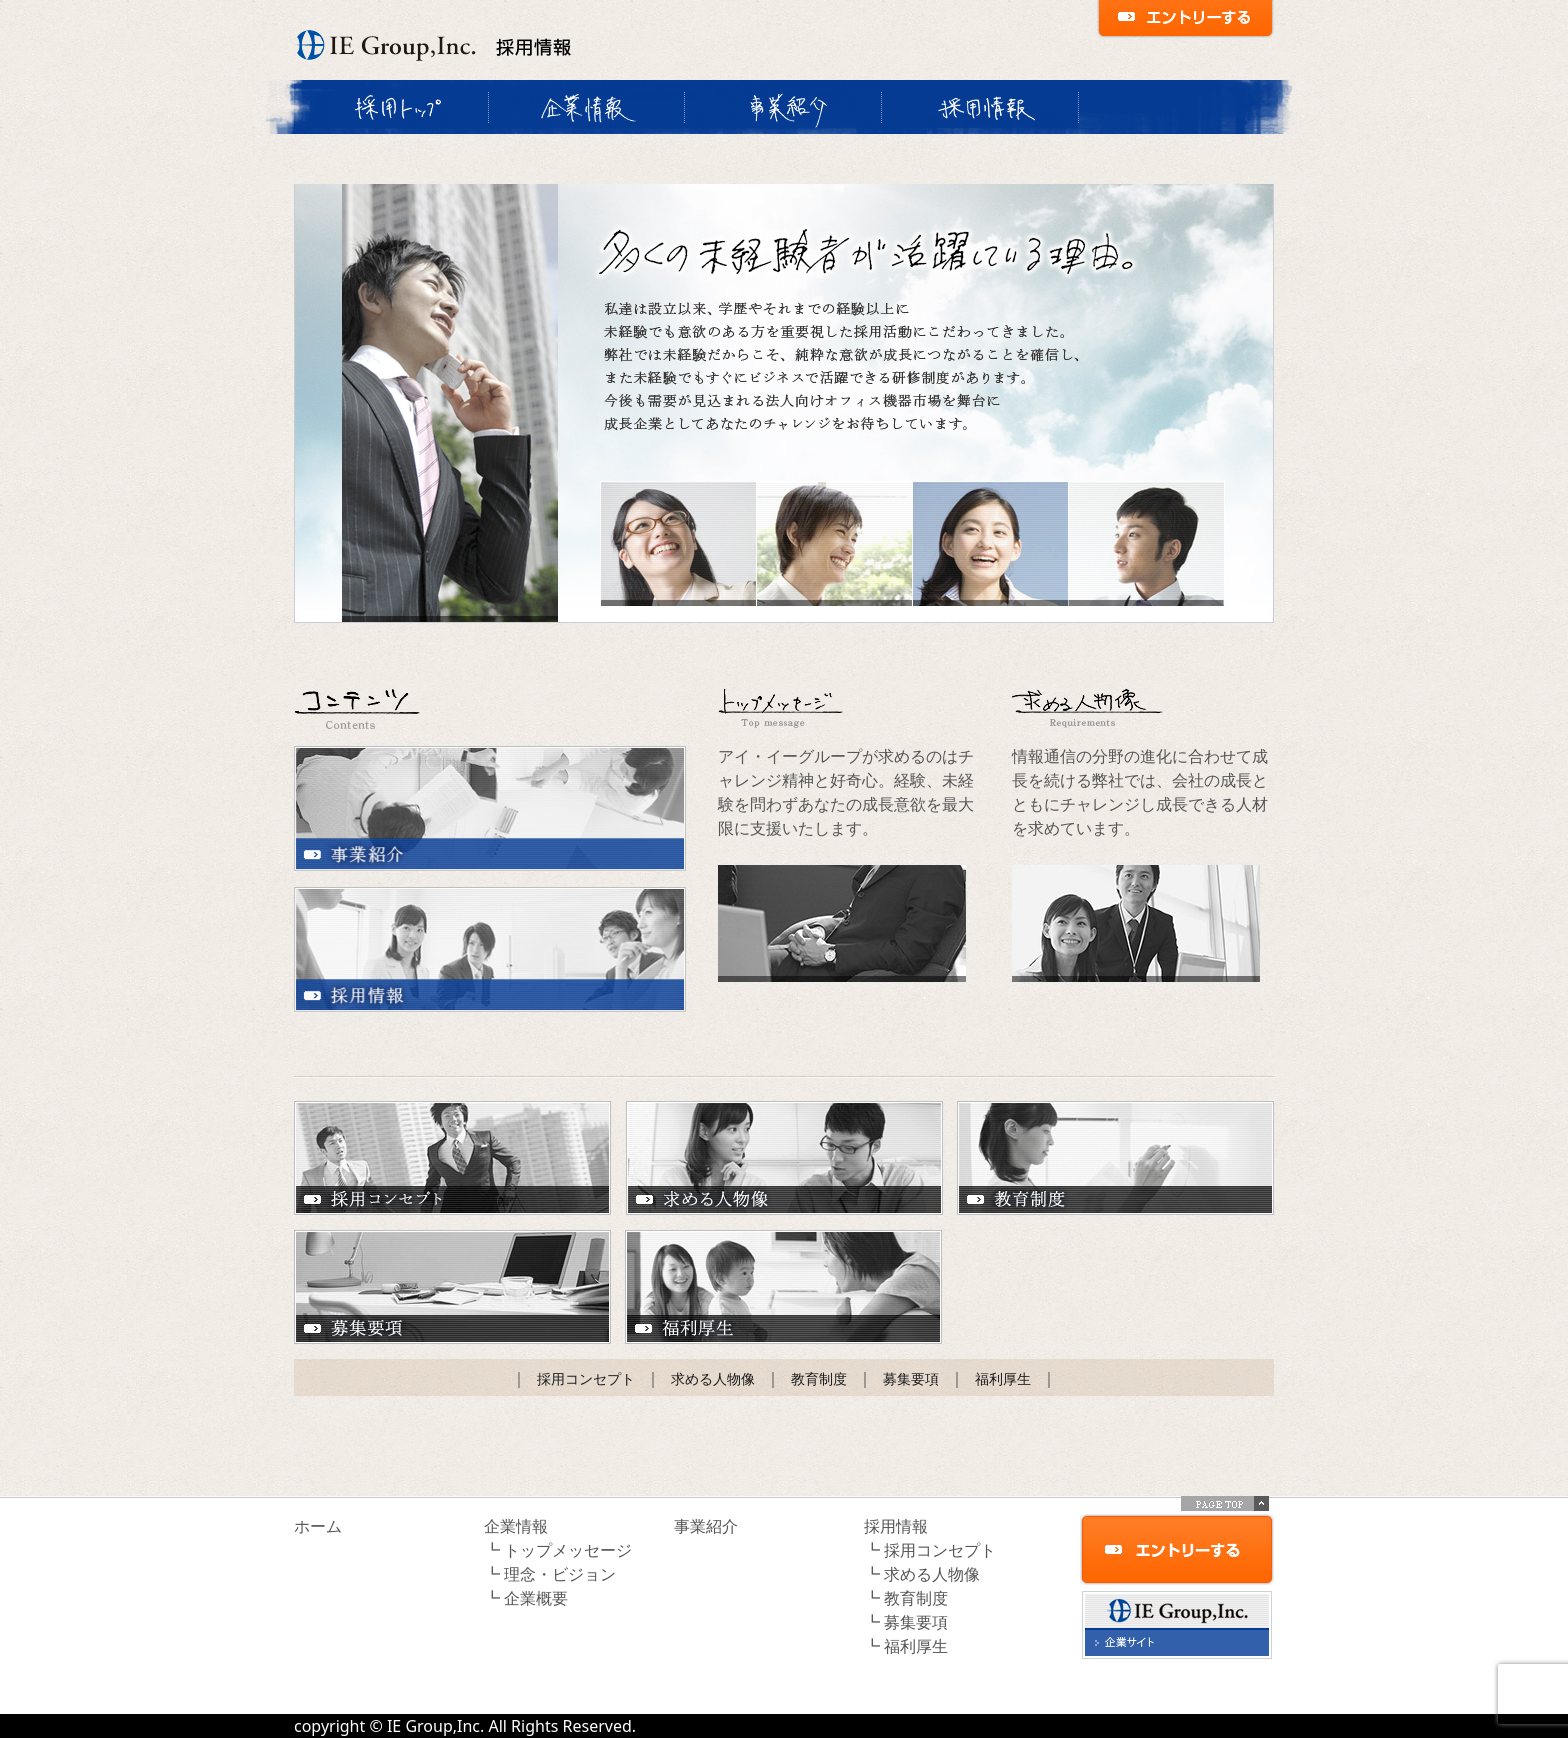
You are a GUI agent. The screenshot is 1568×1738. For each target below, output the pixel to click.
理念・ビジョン (560, 1574)
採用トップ (391, 107)
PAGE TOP (1225, 1503)
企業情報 (586, 107)
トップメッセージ (568, 1550)
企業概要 (536, 1598)
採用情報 (979, 107)
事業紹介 (782, 107)
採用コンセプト (452, 1158)
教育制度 (1115, 1158)
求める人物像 (784, 1158)
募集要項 (452, 1287)
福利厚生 (783, 1287)
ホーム (318, 1526)
